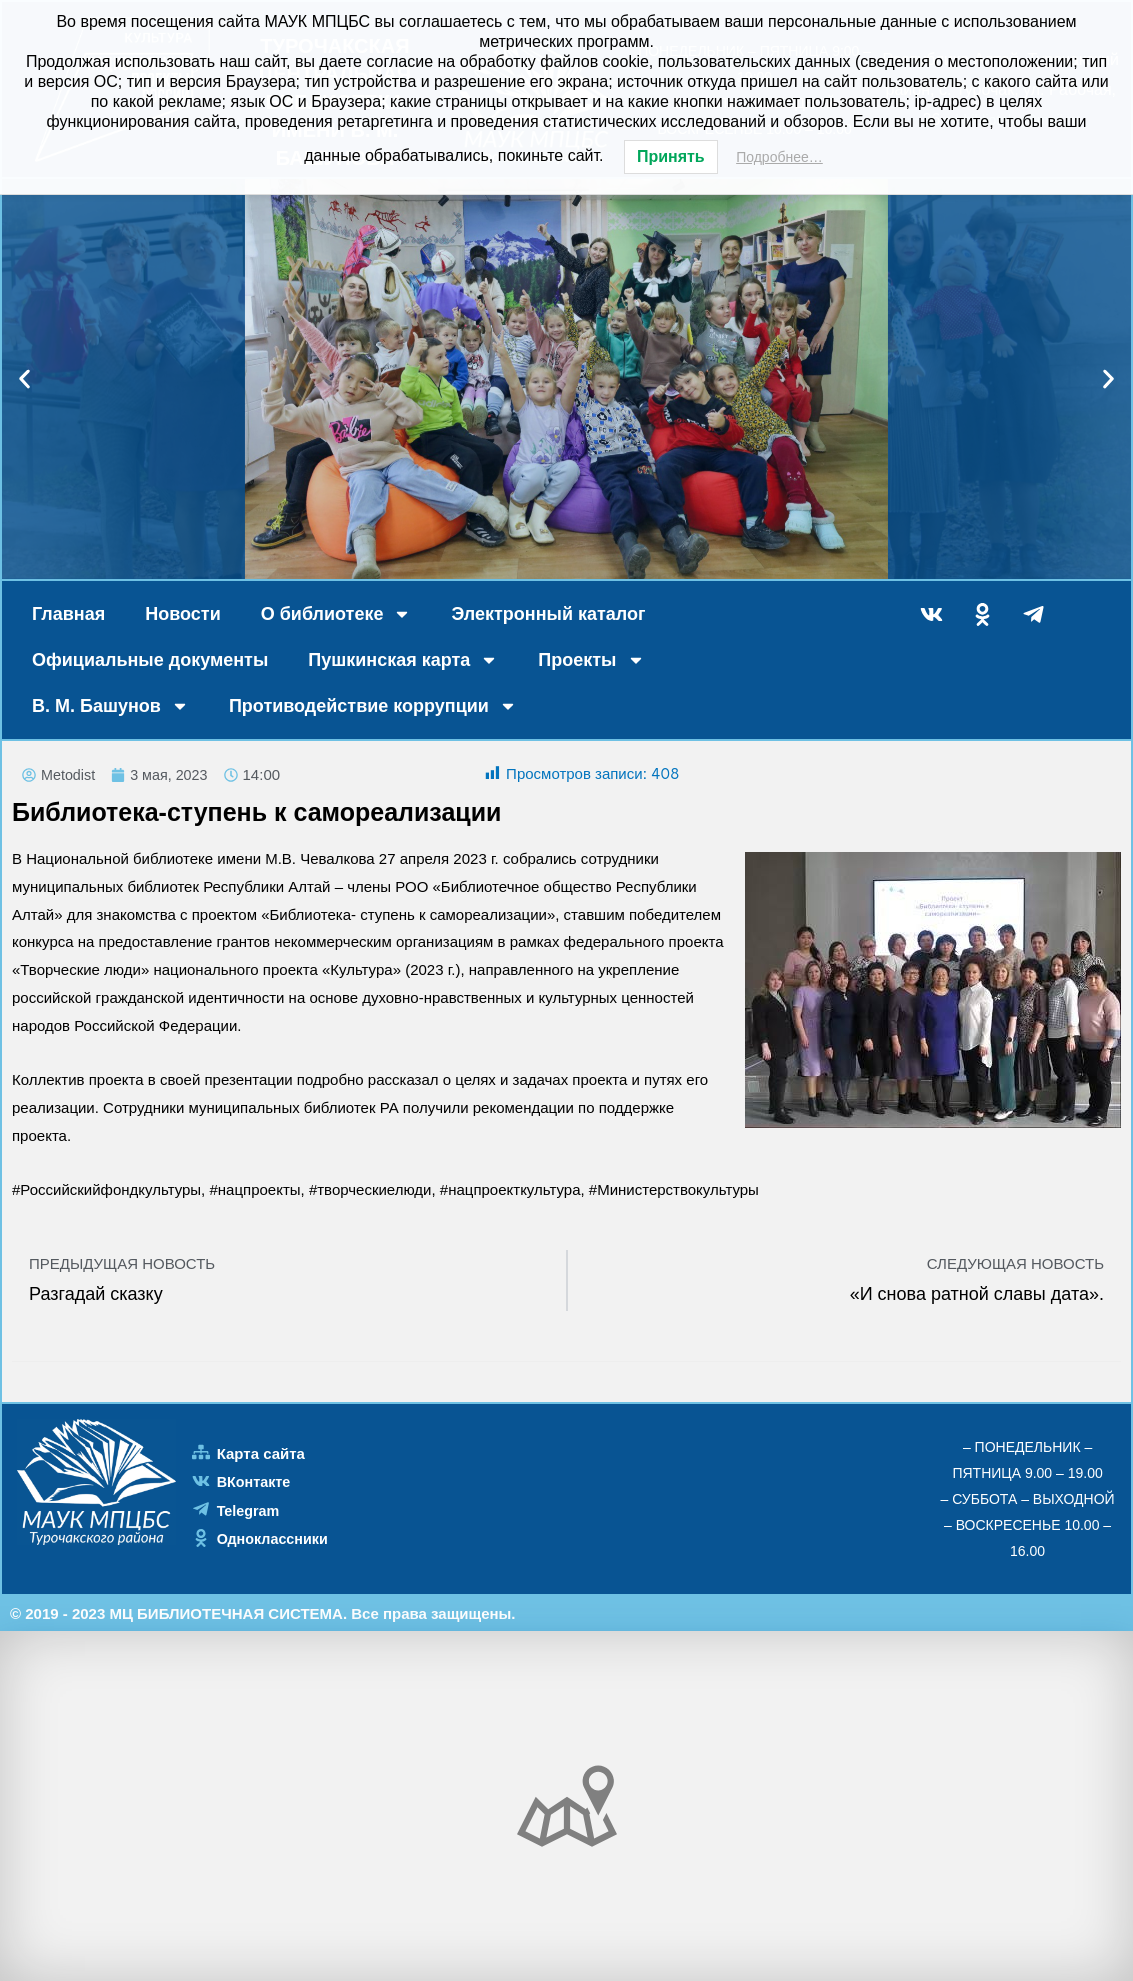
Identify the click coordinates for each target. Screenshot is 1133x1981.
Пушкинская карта (403, 660)
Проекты (591, 660)
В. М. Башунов (110, 706)
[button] (24, 379)
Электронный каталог (548, 614)
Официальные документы (150, 660)
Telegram (250, 1510)
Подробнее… (779, 157)
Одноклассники (275, 1538)
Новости (182, 614)
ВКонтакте (255, 1482)
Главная (68, 614)
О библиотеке (336, 614)
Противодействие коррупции (373, 706)
